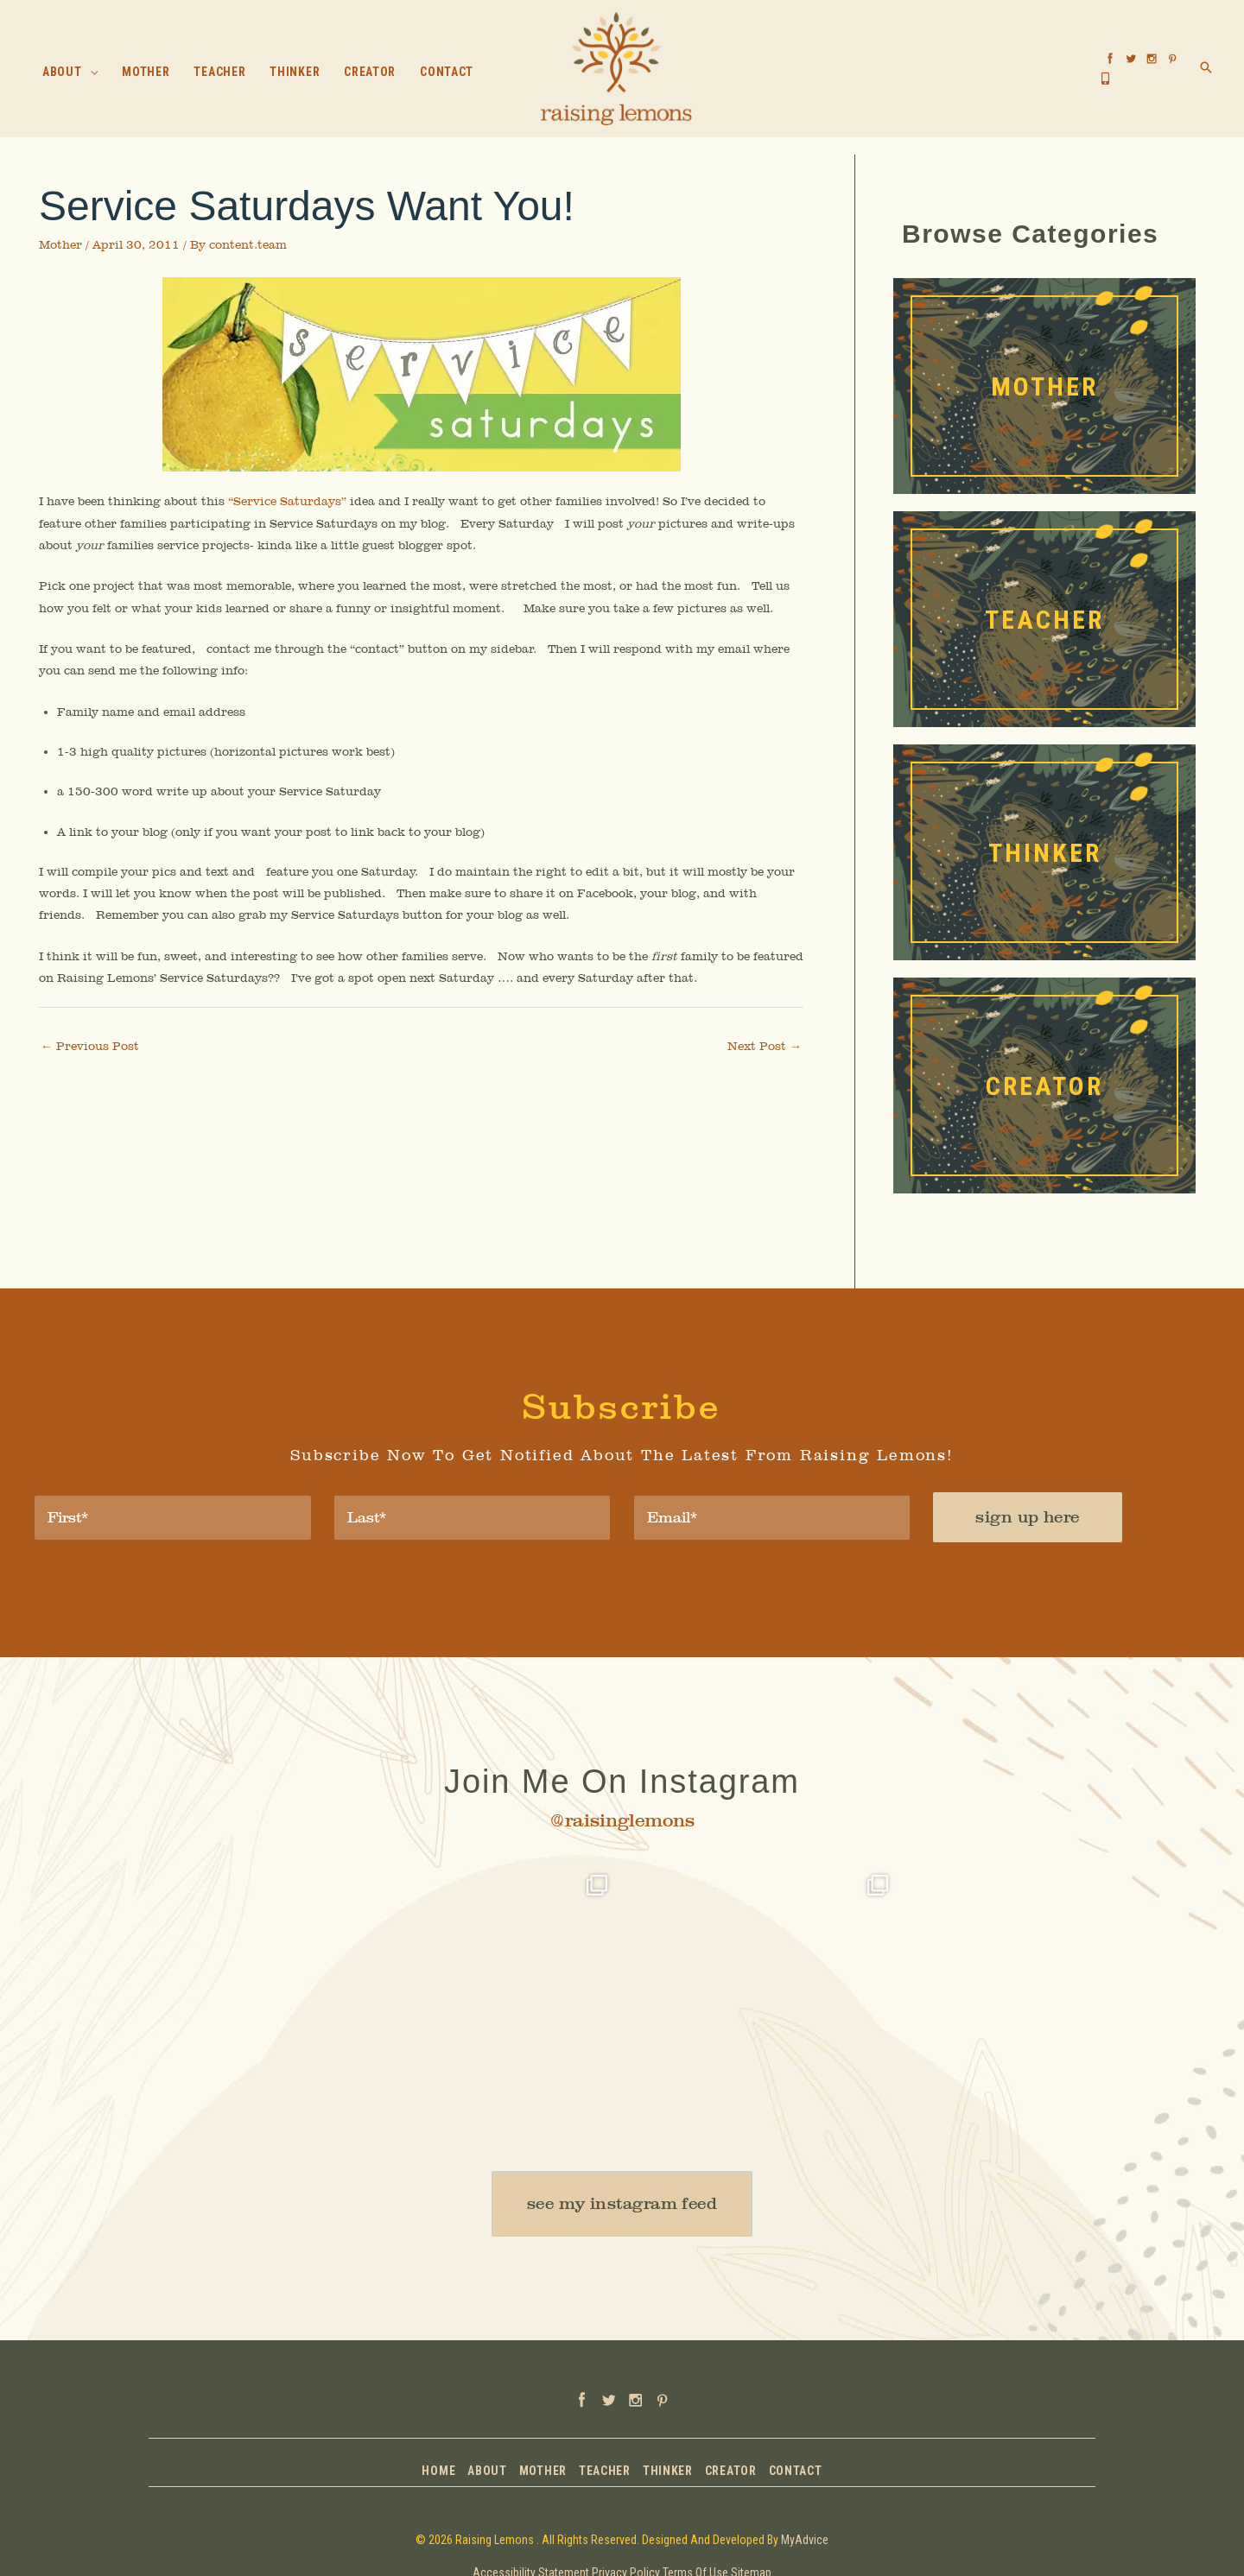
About (487, 2471)
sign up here (1027, 1517)
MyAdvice (804, 2540)
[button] (90, 72)
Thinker (668, 2471)
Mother (60, 244)
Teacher (605, 2471)
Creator (731, 2471)
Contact (795, 2471)
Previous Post (90, 1046)
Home (438, 2471)
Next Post (764, 1046)
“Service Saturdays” (289, 501)
